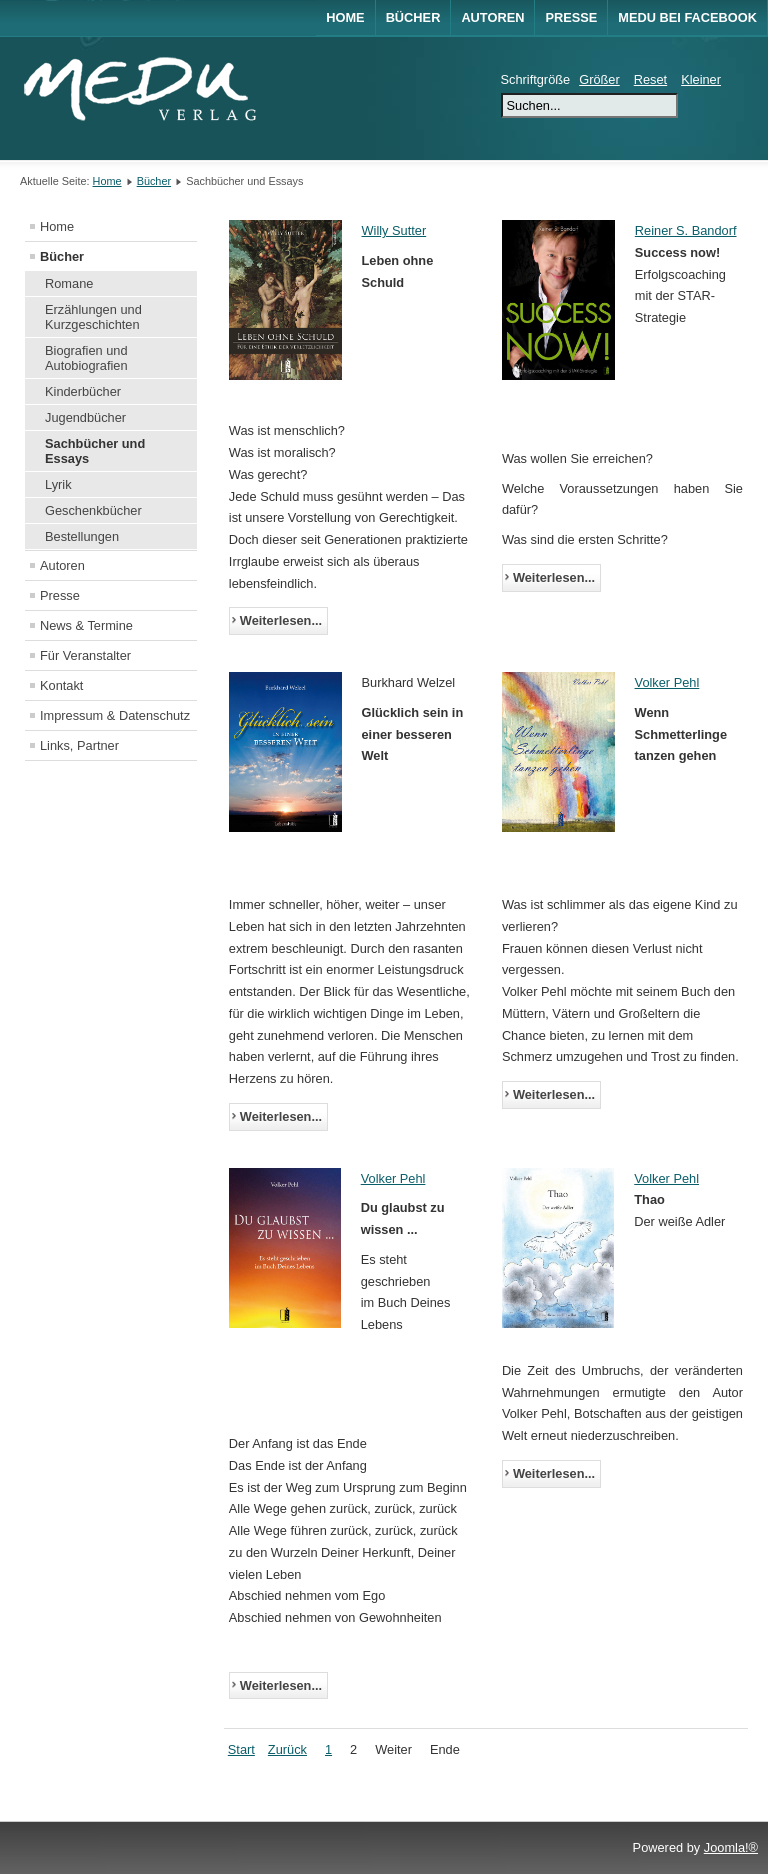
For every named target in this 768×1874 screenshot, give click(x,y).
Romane (69, 283)
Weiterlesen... (281, 620)
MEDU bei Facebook (687, 17)
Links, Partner (79, 745)
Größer (599, 79)
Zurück (287, 1749)
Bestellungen (82, 536)
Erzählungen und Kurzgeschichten (93, 317)
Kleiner (701, 79)
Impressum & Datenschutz (115, 715)
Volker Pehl (667, 682)
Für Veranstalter (85, 655)
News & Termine (86, 625)
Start (241, 1749)
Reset (650, 79)
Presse (571, 17)
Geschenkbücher (93, 510)
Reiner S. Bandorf (686, 230)
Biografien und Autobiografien (86, 358)
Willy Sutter (394, 230)
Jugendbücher (85, 417)
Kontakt (61, 685)
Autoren (492, 17)
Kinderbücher (83, 391)
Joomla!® (731, 1847)
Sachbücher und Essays (95, 451)
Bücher (413, 17)
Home (345, 17)
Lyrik (58, 484)
